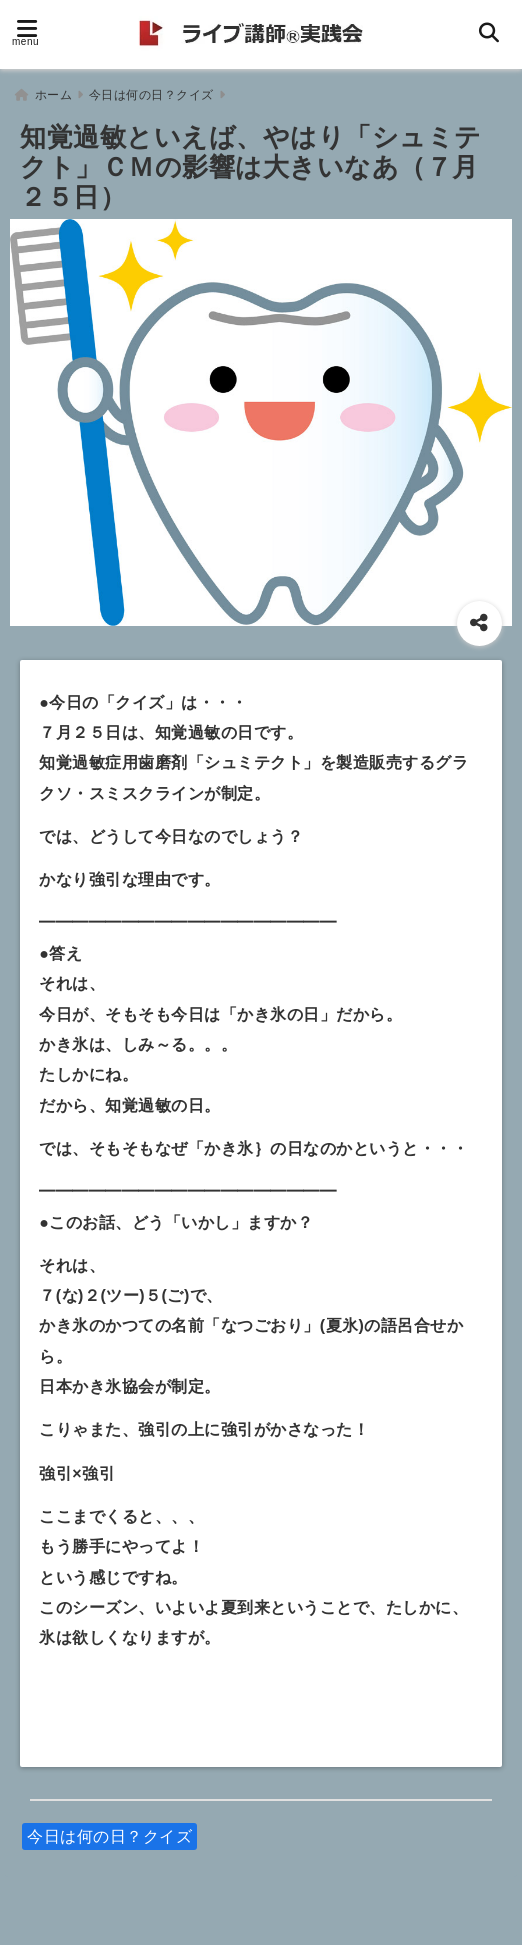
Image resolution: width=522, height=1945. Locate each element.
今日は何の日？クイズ (109, 1831)
